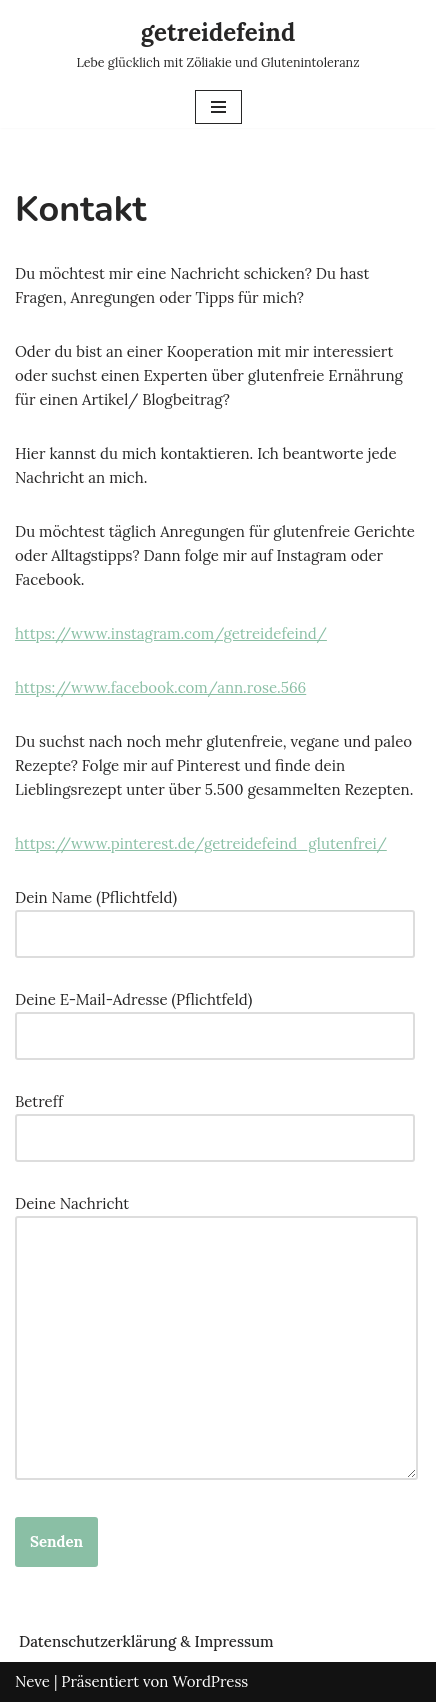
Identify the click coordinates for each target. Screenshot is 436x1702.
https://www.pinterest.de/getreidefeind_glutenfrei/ (201, 843)
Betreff (215, 1119)
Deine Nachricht (216, 1339)
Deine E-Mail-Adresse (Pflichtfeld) (215, 1017)
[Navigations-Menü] (218, 107)
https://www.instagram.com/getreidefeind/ (171, 633)
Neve (32, 1681)
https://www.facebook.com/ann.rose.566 (160, 687)
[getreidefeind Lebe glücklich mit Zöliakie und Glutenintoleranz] (217, 43)
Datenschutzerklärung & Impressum (146, 1641)
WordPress (210, 1681)
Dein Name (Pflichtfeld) (215, 915)
